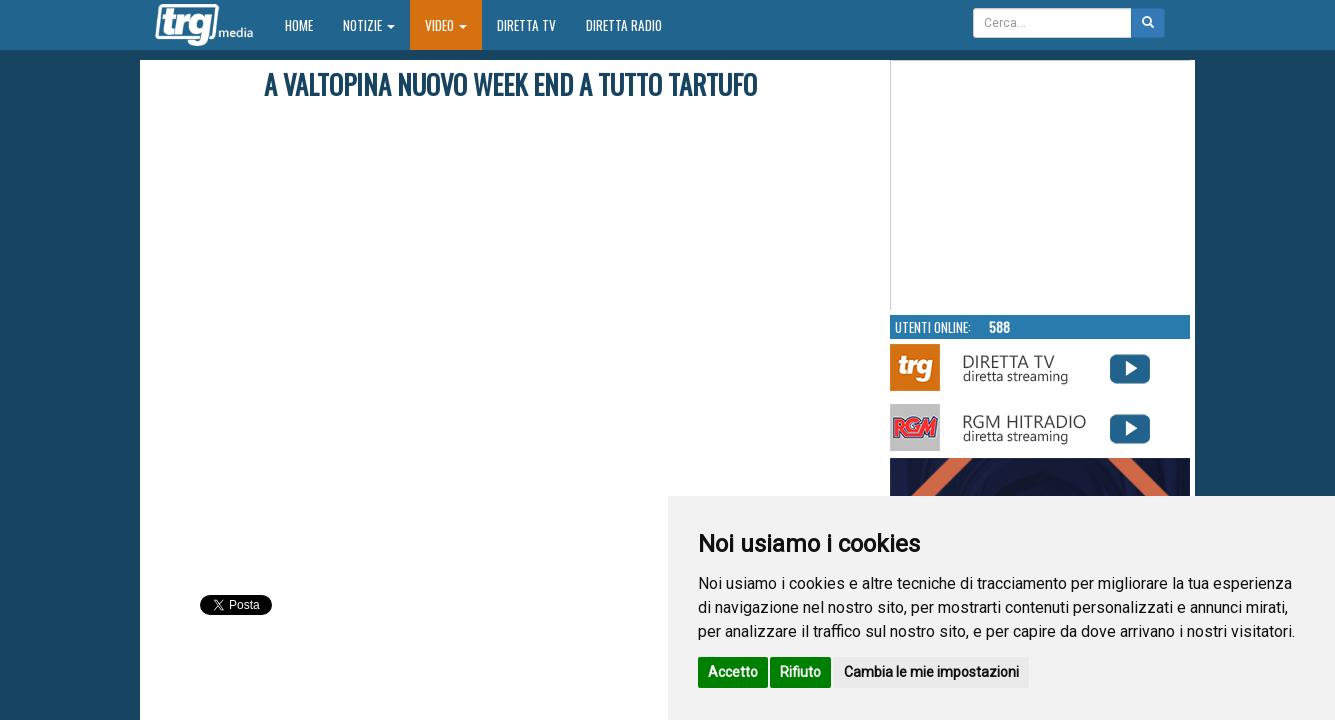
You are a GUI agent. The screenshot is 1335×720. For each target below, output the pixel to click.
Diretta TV (526, 25)
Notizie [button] (369, 25)
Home (306, 24)
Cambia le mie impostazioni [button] (931, 672)
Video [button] (446, 25)
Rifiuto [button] (800, 672)
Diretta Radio (624, 25)
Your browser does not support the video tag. (1041, 186)
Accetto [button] (733, 672)
